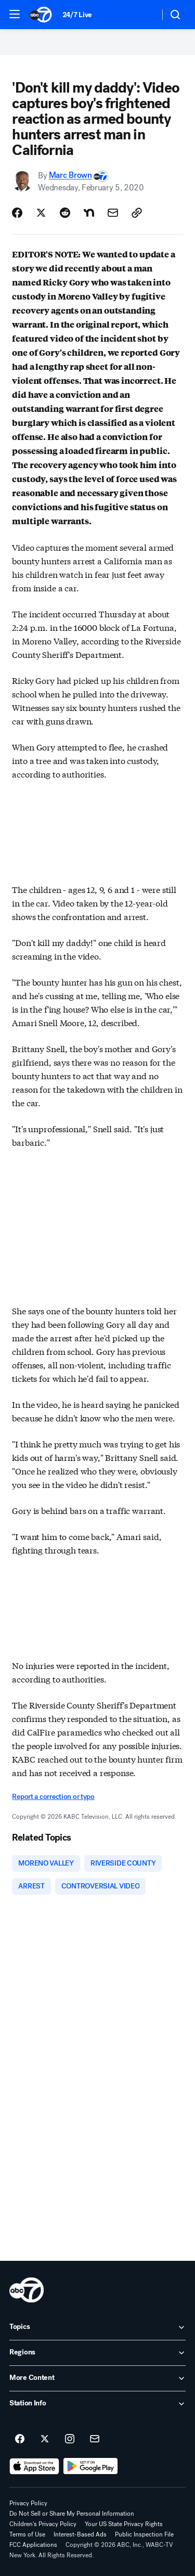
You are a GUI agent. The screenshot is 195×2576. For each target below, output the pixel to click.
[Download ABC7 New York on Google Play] (90, 2466)
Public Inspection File (144, 2534)
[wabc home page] (26, 2289)
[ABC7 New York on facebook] (19, 2439)
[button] (14, 14)
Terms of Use (27, 2534)
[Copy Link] (137, 213)
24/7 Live (77, 15)
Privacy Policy (28, 2503)
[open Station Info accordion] (97, 2404)
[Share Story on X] (41, 213)
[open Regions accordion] (97, 2353)
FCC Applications (33, 2545)
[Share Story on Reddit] (65, 213)
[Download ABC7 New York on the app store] (34, 2466)
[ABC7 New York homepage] (41, 14)
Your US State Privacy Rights (124, 2524)
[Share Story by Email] (113, 213)
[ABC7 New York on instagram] (69, 2439)
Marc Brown (70, 175)
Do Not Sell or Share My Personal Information (71, 2513)
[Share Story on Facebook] (17, 213)
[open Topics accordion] (97, 2327)
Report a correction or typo (53, 1797)
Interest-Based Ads (80, 2534)
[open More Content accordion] (97, 2378)
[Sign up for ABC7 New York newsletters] (94, 2439)
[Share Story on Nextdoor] (89, 213)
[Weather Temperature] (143, 14)
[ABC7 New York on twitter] (44, 2439)
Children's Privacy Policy (42, 2524)
